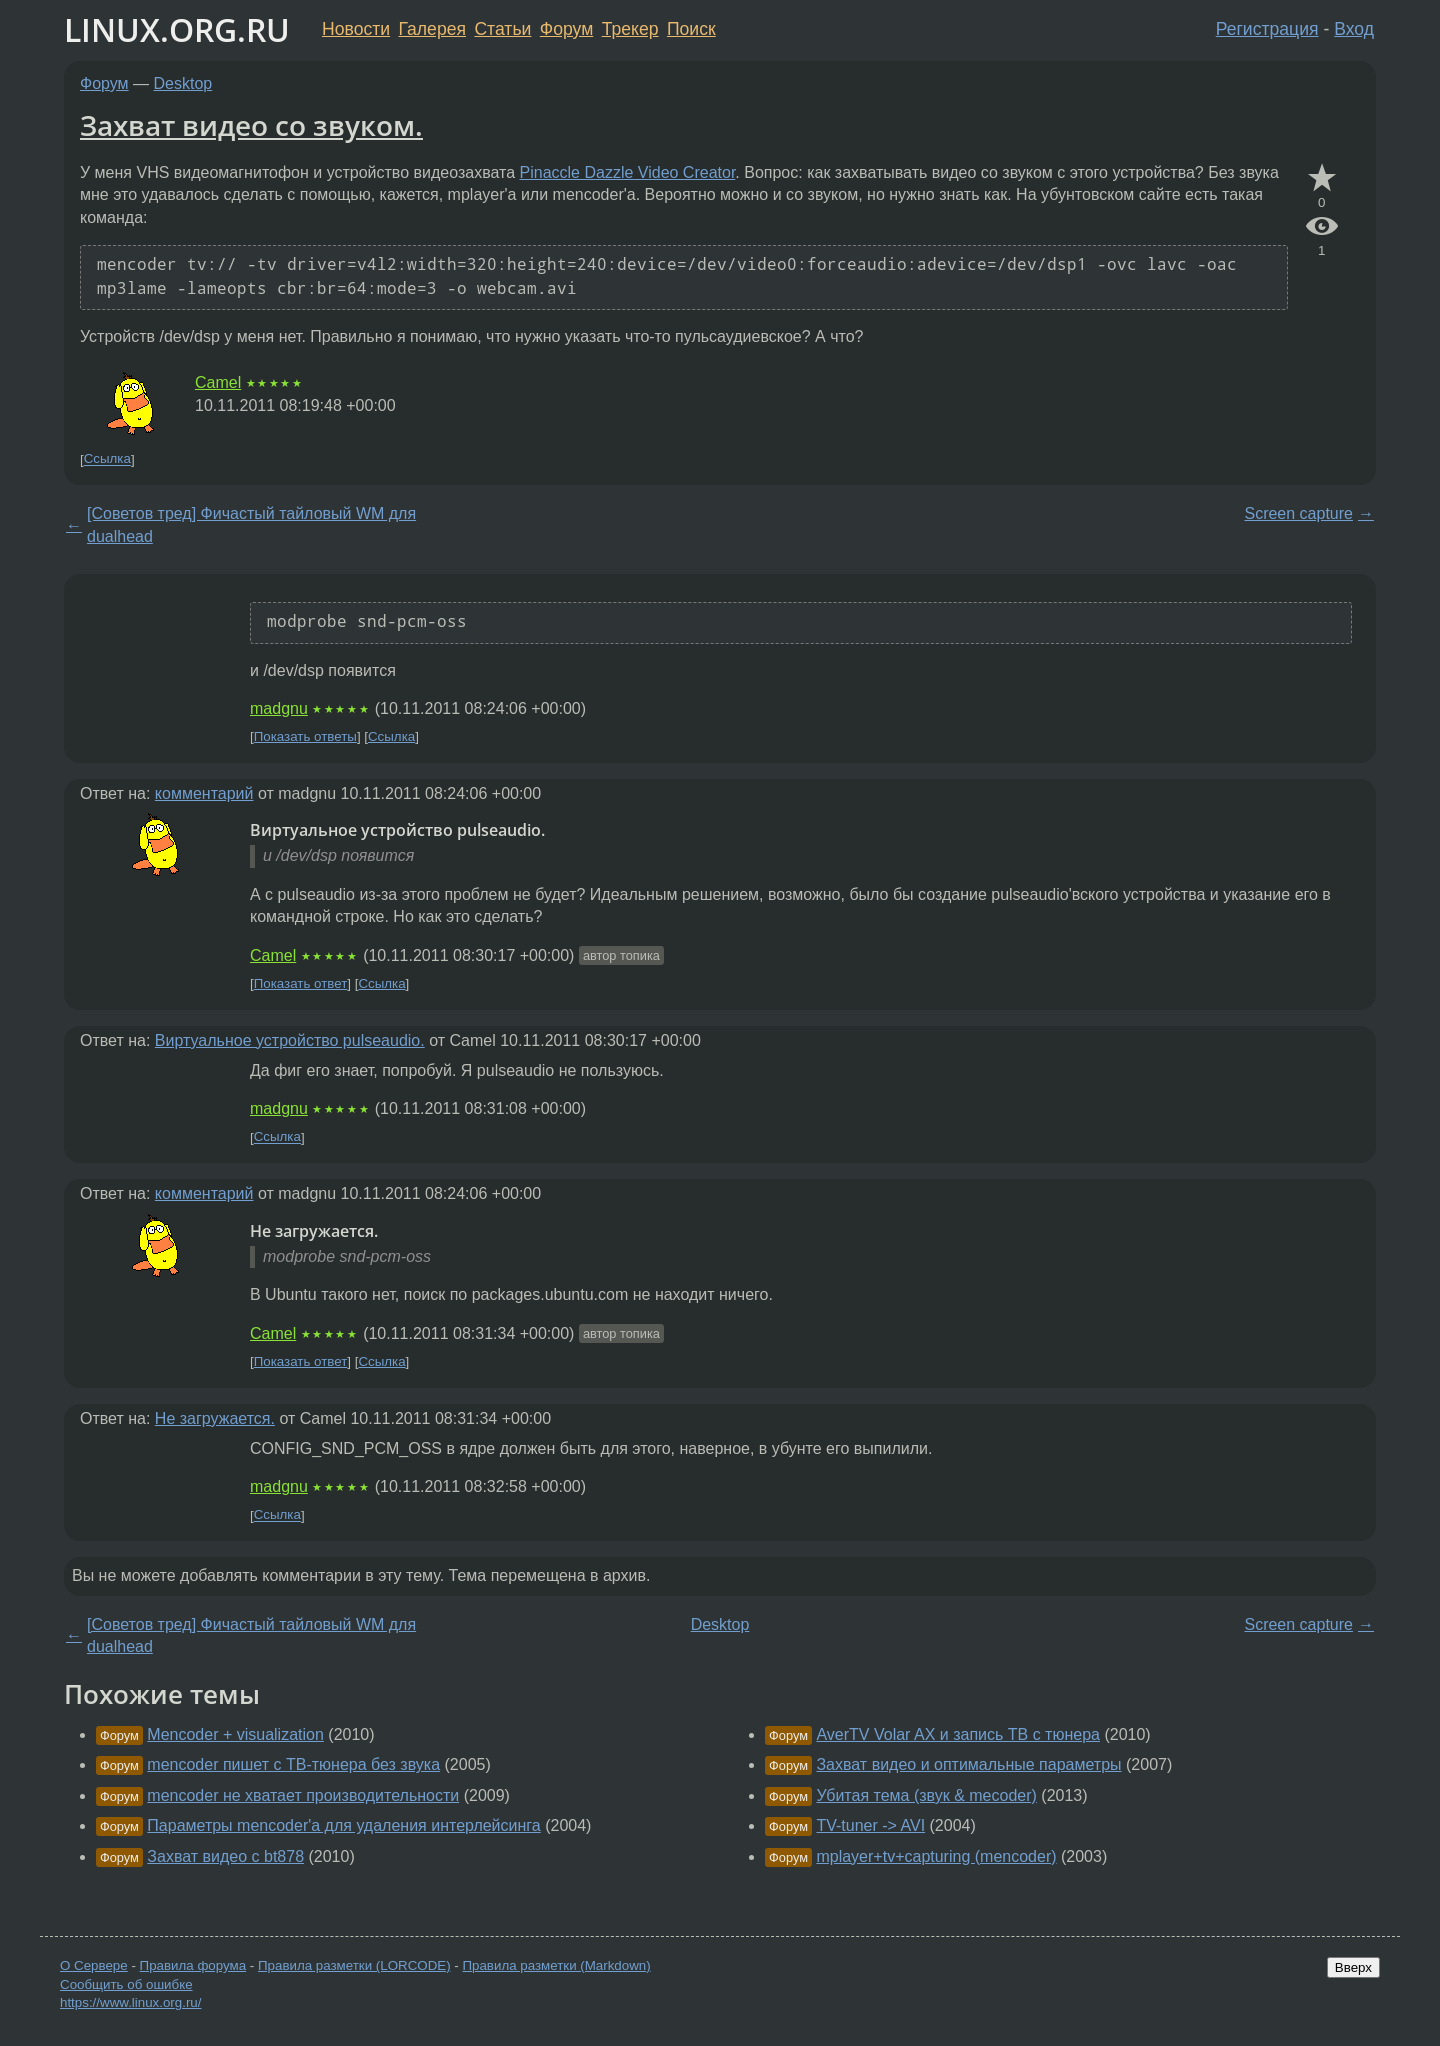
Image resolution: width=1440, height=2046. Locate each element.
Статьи (502, 29)
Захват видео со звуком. (251, 125)
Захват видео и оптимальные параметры (968, 1764)
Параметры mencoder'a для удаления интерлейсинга (343, 1825)
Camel (218, 382)
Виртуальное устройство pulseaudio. (290, 1040)
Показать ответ (301, 983)
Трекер (630, 29)
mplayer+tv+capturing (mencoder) (936, 1856)
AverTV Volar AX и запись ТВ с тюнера (958, 1734)
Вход (1354, 29)
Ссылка (107, 459)
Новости (356, 29)
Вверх (1353, 1967)
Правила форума (193, 1965)
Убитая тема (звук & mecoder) (926, 1795)
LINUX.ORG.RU (177, 29)
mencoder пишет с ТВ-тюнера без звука (293, 1764)
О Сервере (94, 1965)
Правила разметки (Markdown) (556, 1965)
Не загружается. (215, 1418)
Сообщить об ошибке (126, 1984)
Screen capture (1298, 513)
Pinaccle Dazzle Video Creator (628, 172)
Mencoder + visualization (235, 1734)
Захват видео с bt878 (225, 1856)
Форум (566, 29)
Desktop (183, 83)
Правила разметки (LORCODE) (354, 1965)
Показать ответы (305, 736)
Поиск (691, 29)
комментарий (204, 793)
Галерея (432, 29)
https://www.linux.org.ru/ (130, 2002)
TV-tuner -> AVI (870, 1825)
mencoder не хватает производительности (303, 1795)
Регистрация (1267, 29)
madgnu (279, 708)
